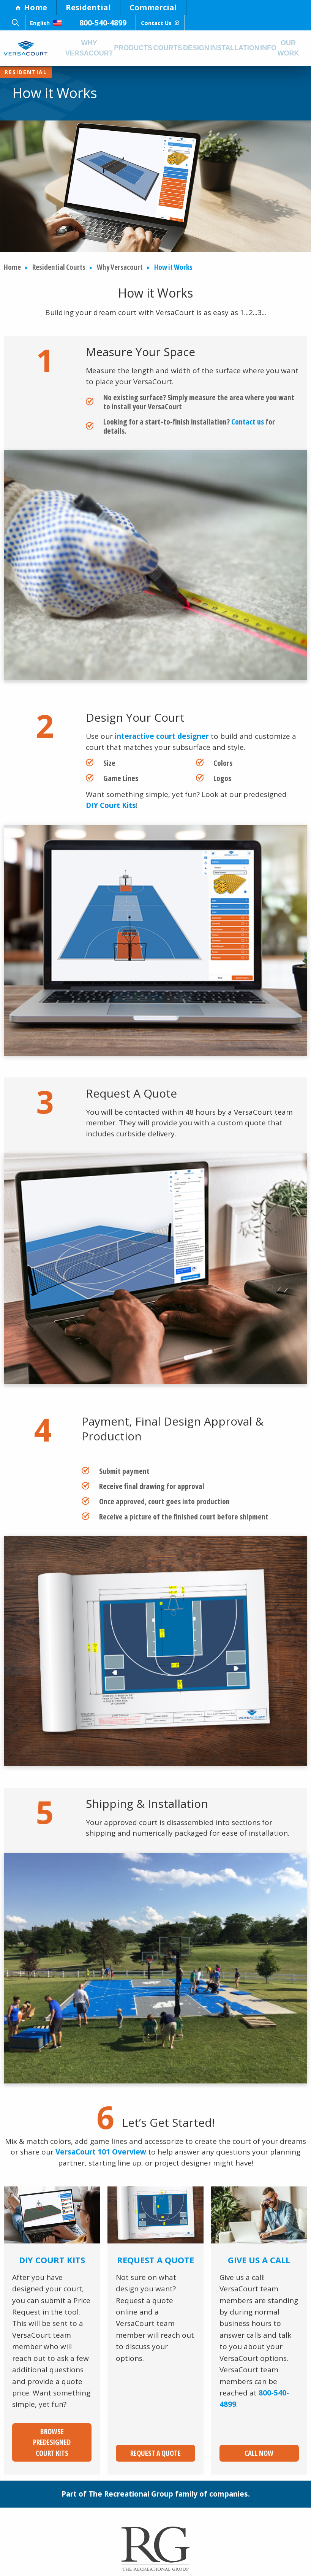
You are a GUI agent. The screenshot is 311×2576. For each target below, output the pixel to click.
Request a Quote (155, 2443)
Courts (173, 48)
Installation (244, 48)
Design (204, 48)
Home (31, 7)
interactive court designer (162, 736)
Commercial (153, 7)
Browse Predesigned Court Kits (52, 2437)
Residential (88, 7)
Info (280, 48)
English (52, 22)
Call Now (259, 2443)
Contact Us (186, 22)
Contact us (247, 422)
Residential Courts (58, 267)
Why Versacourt (90, 48)
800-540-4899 (118, 22)
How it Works (173, 267)
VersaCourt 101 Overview (100, 2152)
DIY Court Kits (111, 806)
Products (136, 48)
